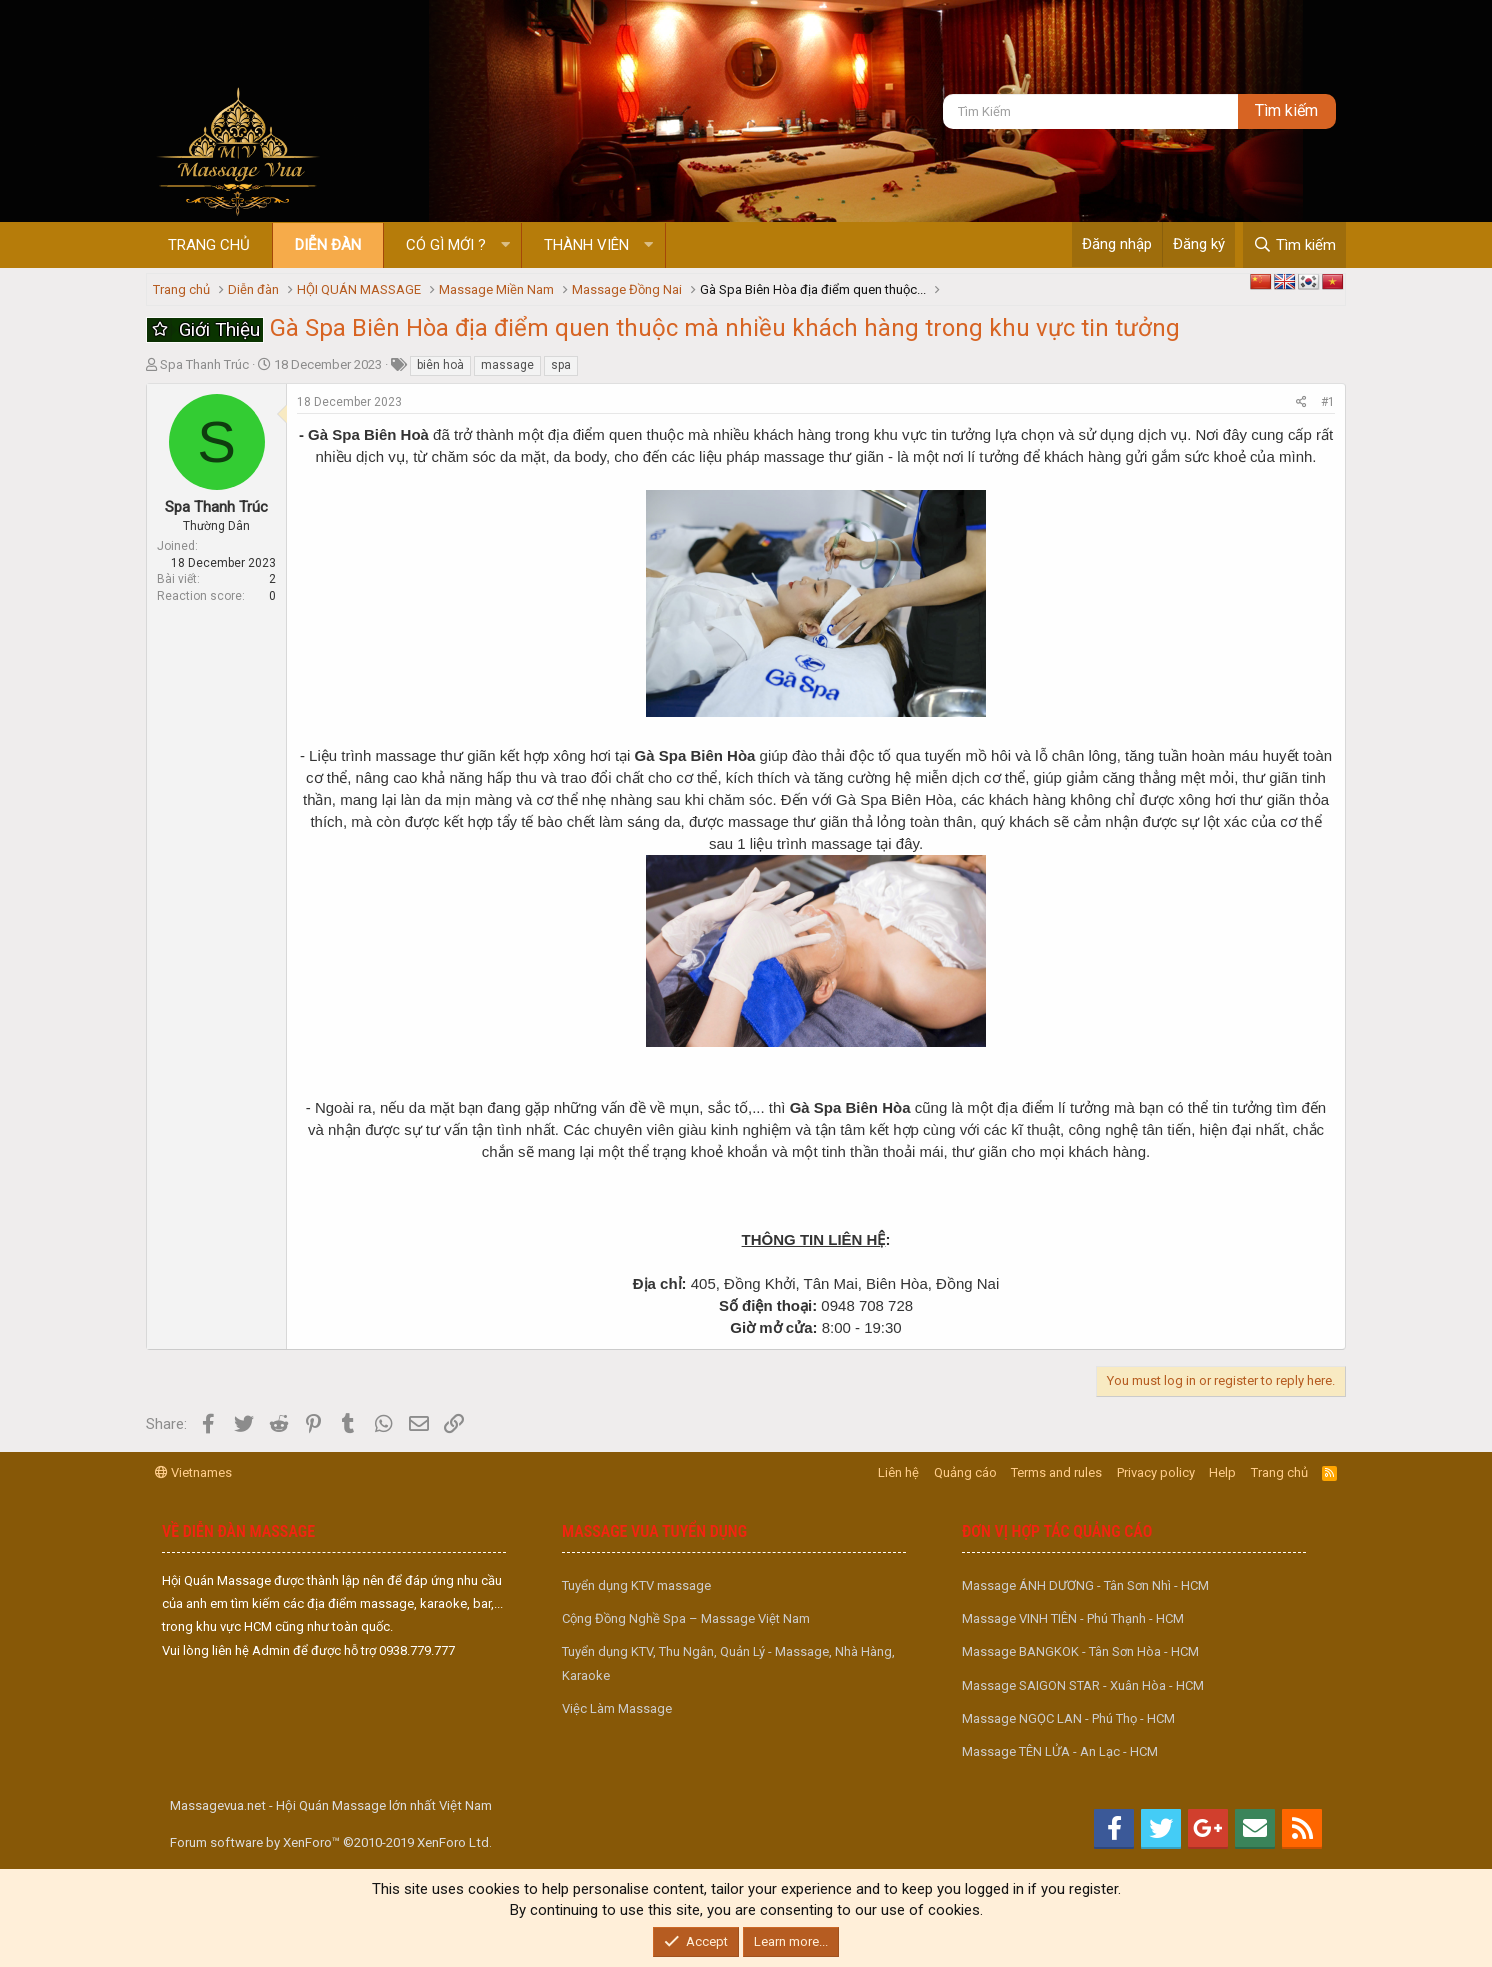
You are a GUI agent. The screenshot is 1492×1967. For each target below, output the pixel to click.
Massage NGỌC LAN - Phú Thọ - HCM (1068, 1718)
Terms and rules (1056, 1472)
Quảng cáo (965, 1472)
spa (561, 365)
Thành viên (586, 245)
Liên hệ (898, 1472)
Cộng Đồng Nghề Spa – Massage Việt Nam (686, 1618)
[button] (505, 245)
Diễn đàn (328, 245)
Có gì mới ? (446, 245)
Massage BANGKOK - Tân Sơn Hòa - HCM (1080, 1651)
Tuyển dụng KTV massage (636, 1585)
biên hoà (440, 365)
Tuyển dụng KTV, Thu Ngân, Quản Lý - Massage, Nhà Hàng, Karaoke (728, 1663)
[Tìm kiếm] (1090, 111)
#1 (1328, 402)
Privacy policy (1156, 1472)
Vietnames (193, 1472)
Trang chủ (209, 245)
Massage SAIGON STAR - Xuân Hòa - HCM (1083, 1685)
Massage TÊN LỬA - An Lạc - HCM (1060, 1751)
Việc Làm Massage (617, 1708)
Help (1222, 1472)
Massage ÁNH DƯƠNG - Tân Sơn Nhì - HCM (1085, 1585)
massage (507, 365)
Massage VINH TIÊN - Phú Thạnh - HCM (1073, 1618)
